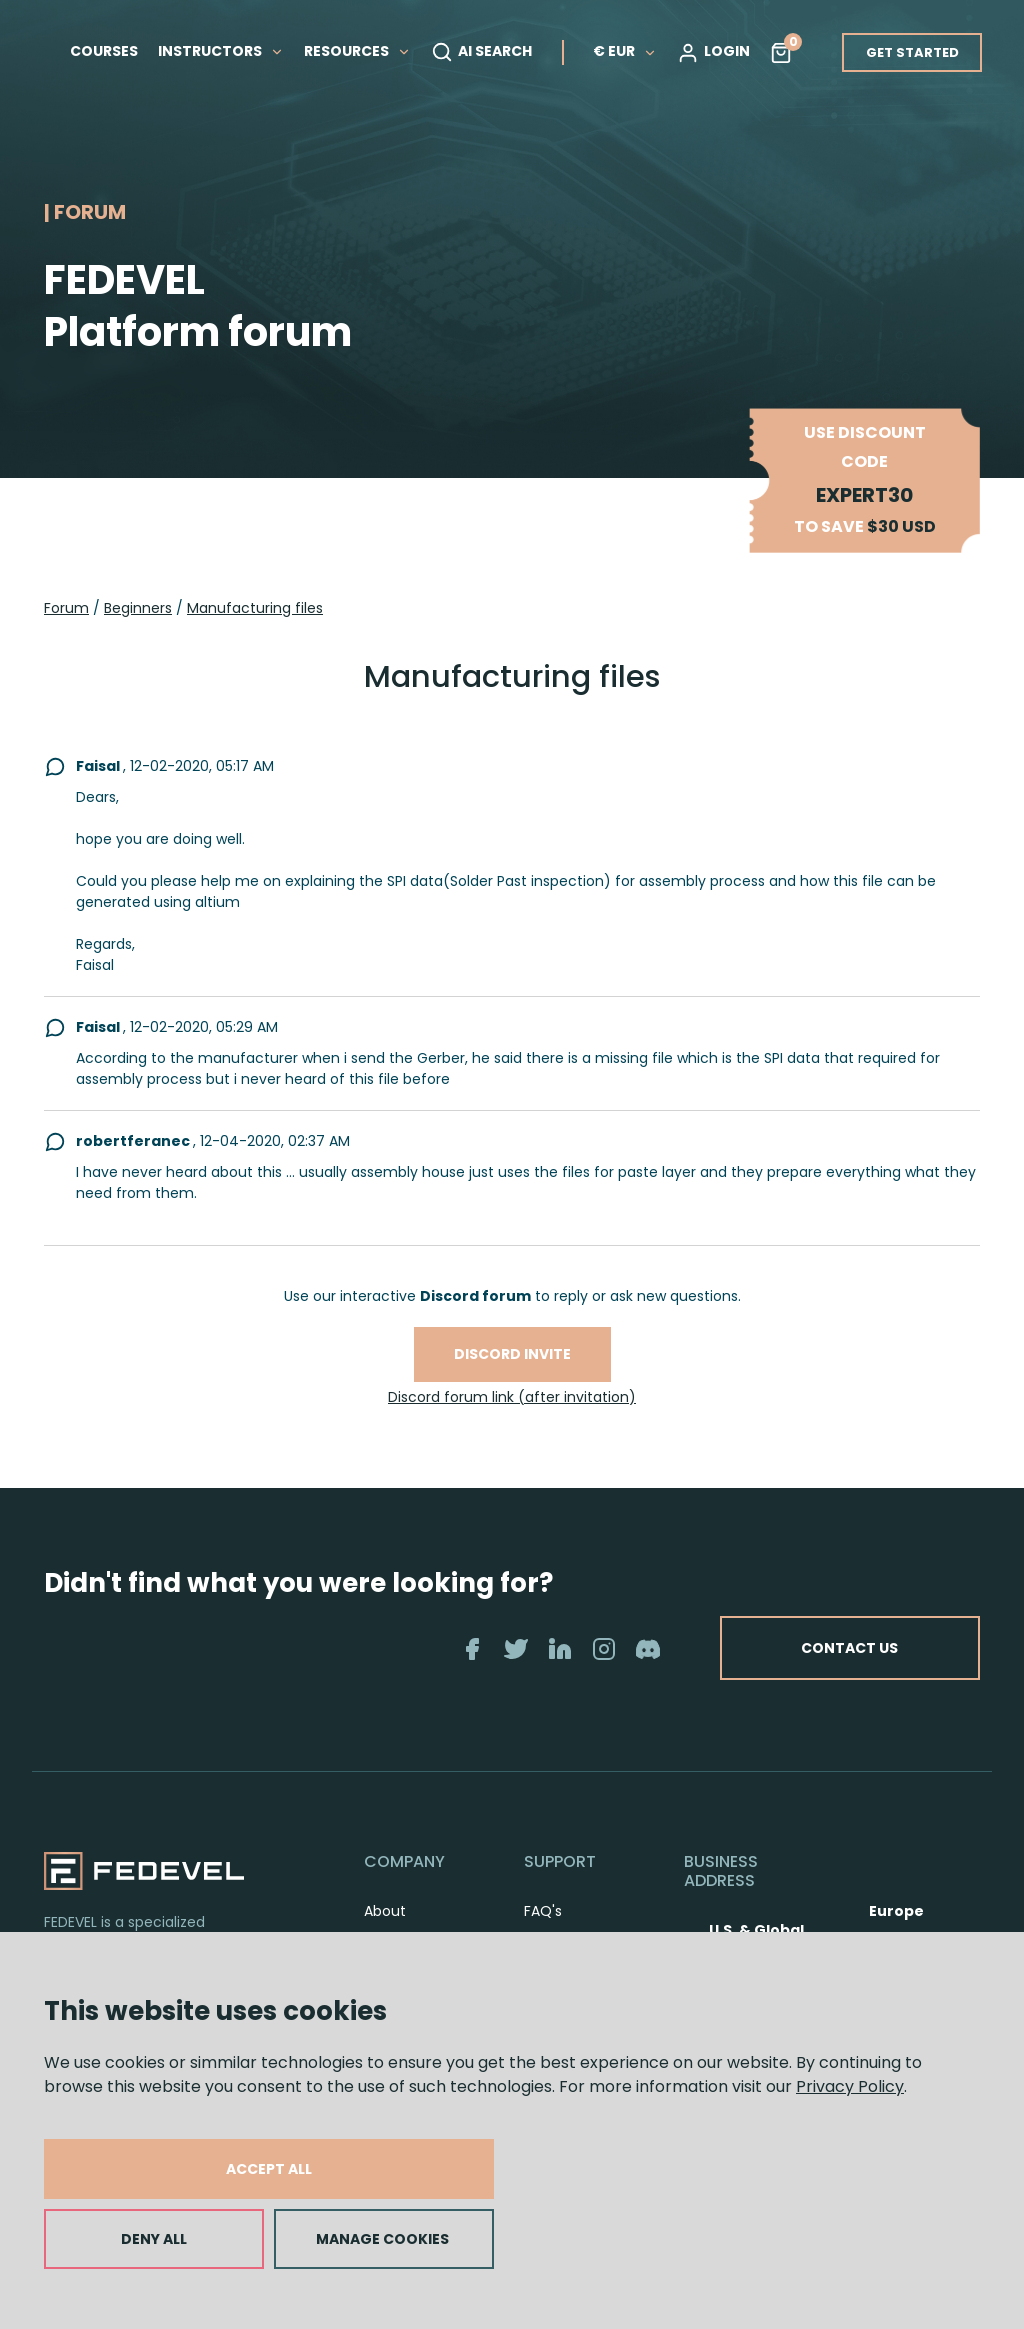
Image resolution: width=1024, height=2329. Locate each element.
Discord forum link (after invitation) (512, 1397)
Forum (66, 608)
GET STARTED (912, 52)
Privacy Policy (850, 2086)
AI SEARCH (481, 52)
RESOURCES (357, 51)
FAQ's (543, 1911)
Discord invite (512, 1354)
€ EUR (625, 51)
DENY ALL (154, 2239)
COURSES (104, 51)
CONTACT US (849, 1648)
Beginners (138, 608)
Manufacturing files (255, 608)
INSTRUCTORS (221, 51)
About (385, 1911)
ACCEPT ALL (269, 2169)
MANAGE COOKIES (382, 2239)
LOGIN (713, 52)
